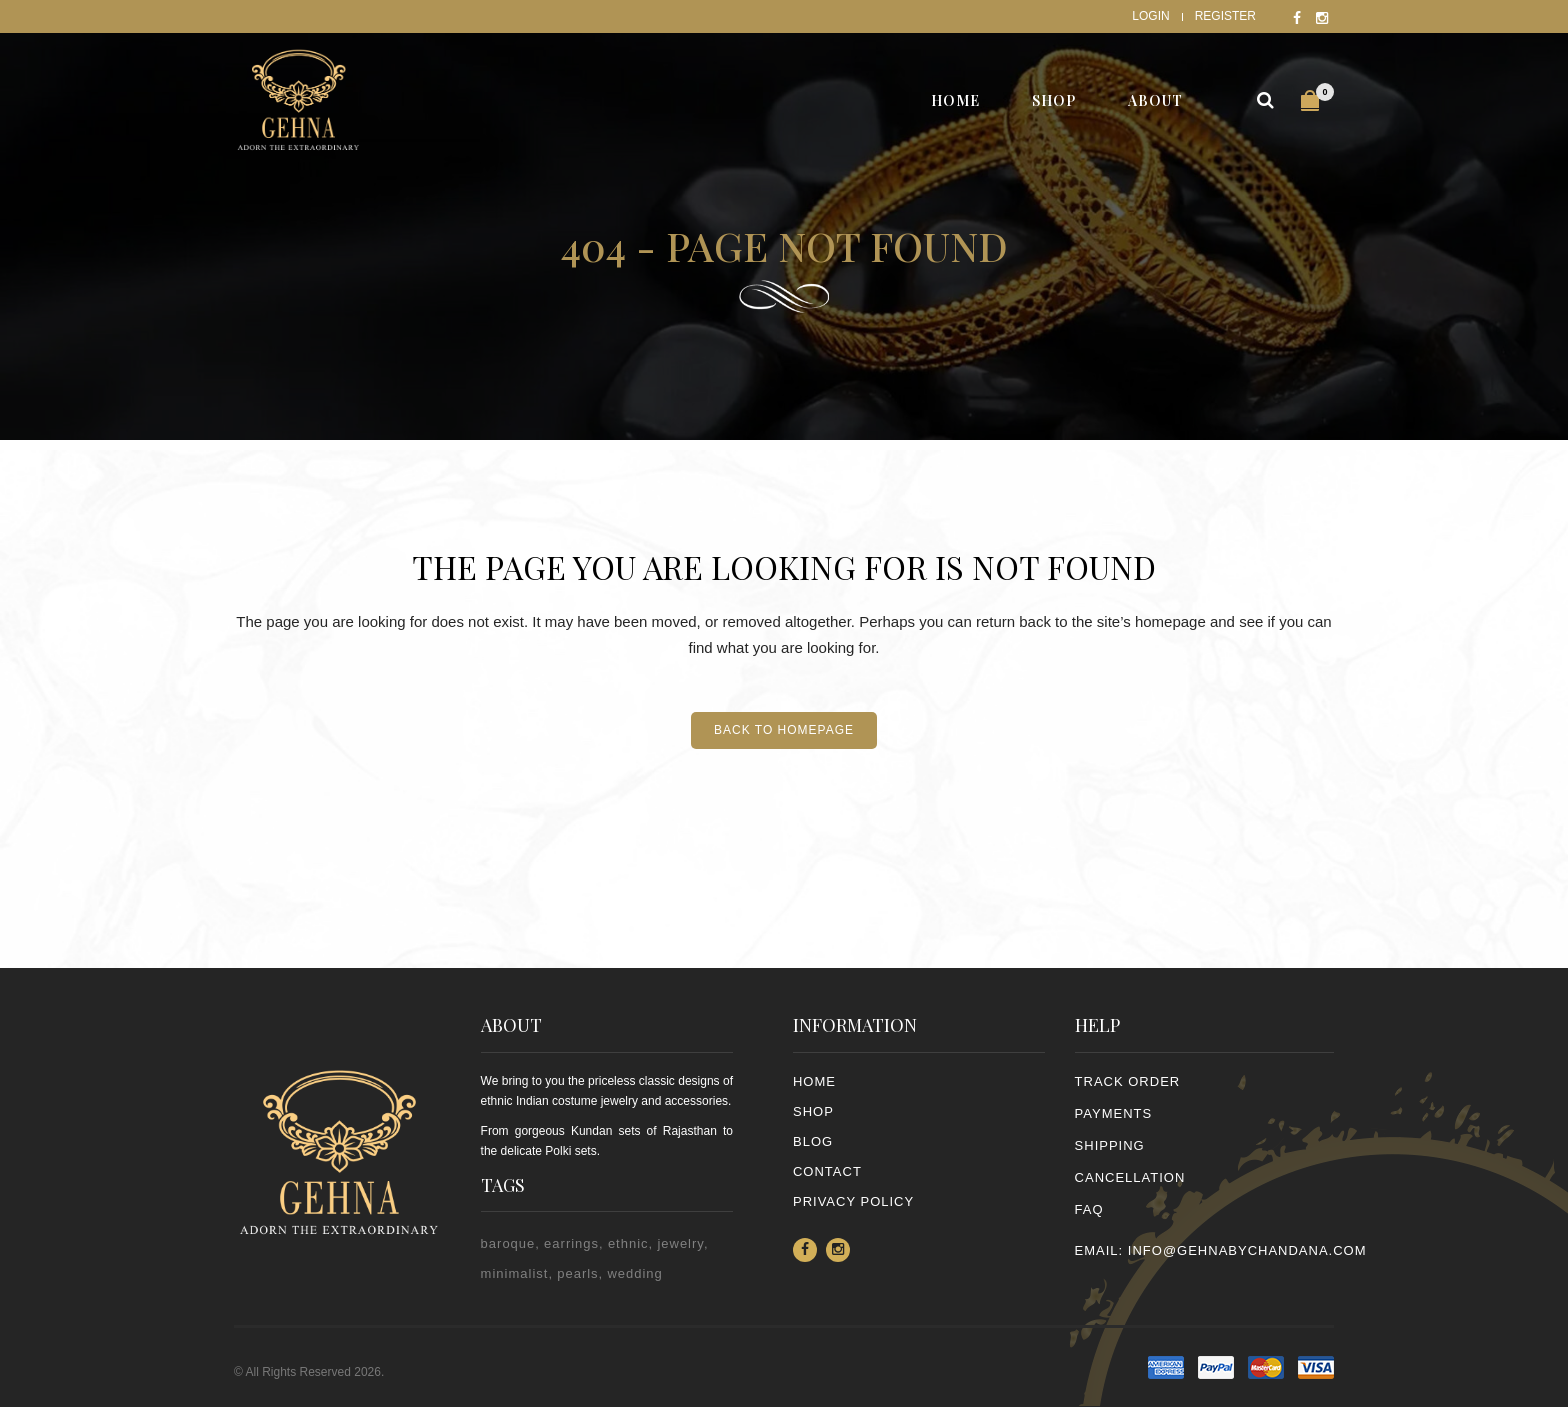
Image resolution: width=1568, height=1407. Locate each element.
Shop (813, 1111)
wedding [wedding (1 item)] (634, 1273)
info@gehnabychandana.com (1247, 1250)
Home (814, 1081)
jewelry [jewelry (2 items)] (680, 1243)
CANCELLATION (1130, 1177)
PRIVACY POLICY (853, 1201)
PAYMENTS (1114, 1113)
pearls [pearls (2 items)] (577, 1273)
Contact (827, 1171)
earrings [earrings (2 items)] (571, 1243)
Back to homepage (784, 730)
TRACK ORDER (1128, 1081)
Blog (813, 1141)
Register (1225, 16)
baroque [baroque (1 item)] (508, 1243)
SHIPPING (1110, 1145)
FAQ (1089, 1209)
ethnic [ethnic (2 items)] (628, 1243)
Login (1150, 16)
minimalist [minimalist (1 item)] (515, 1273)
